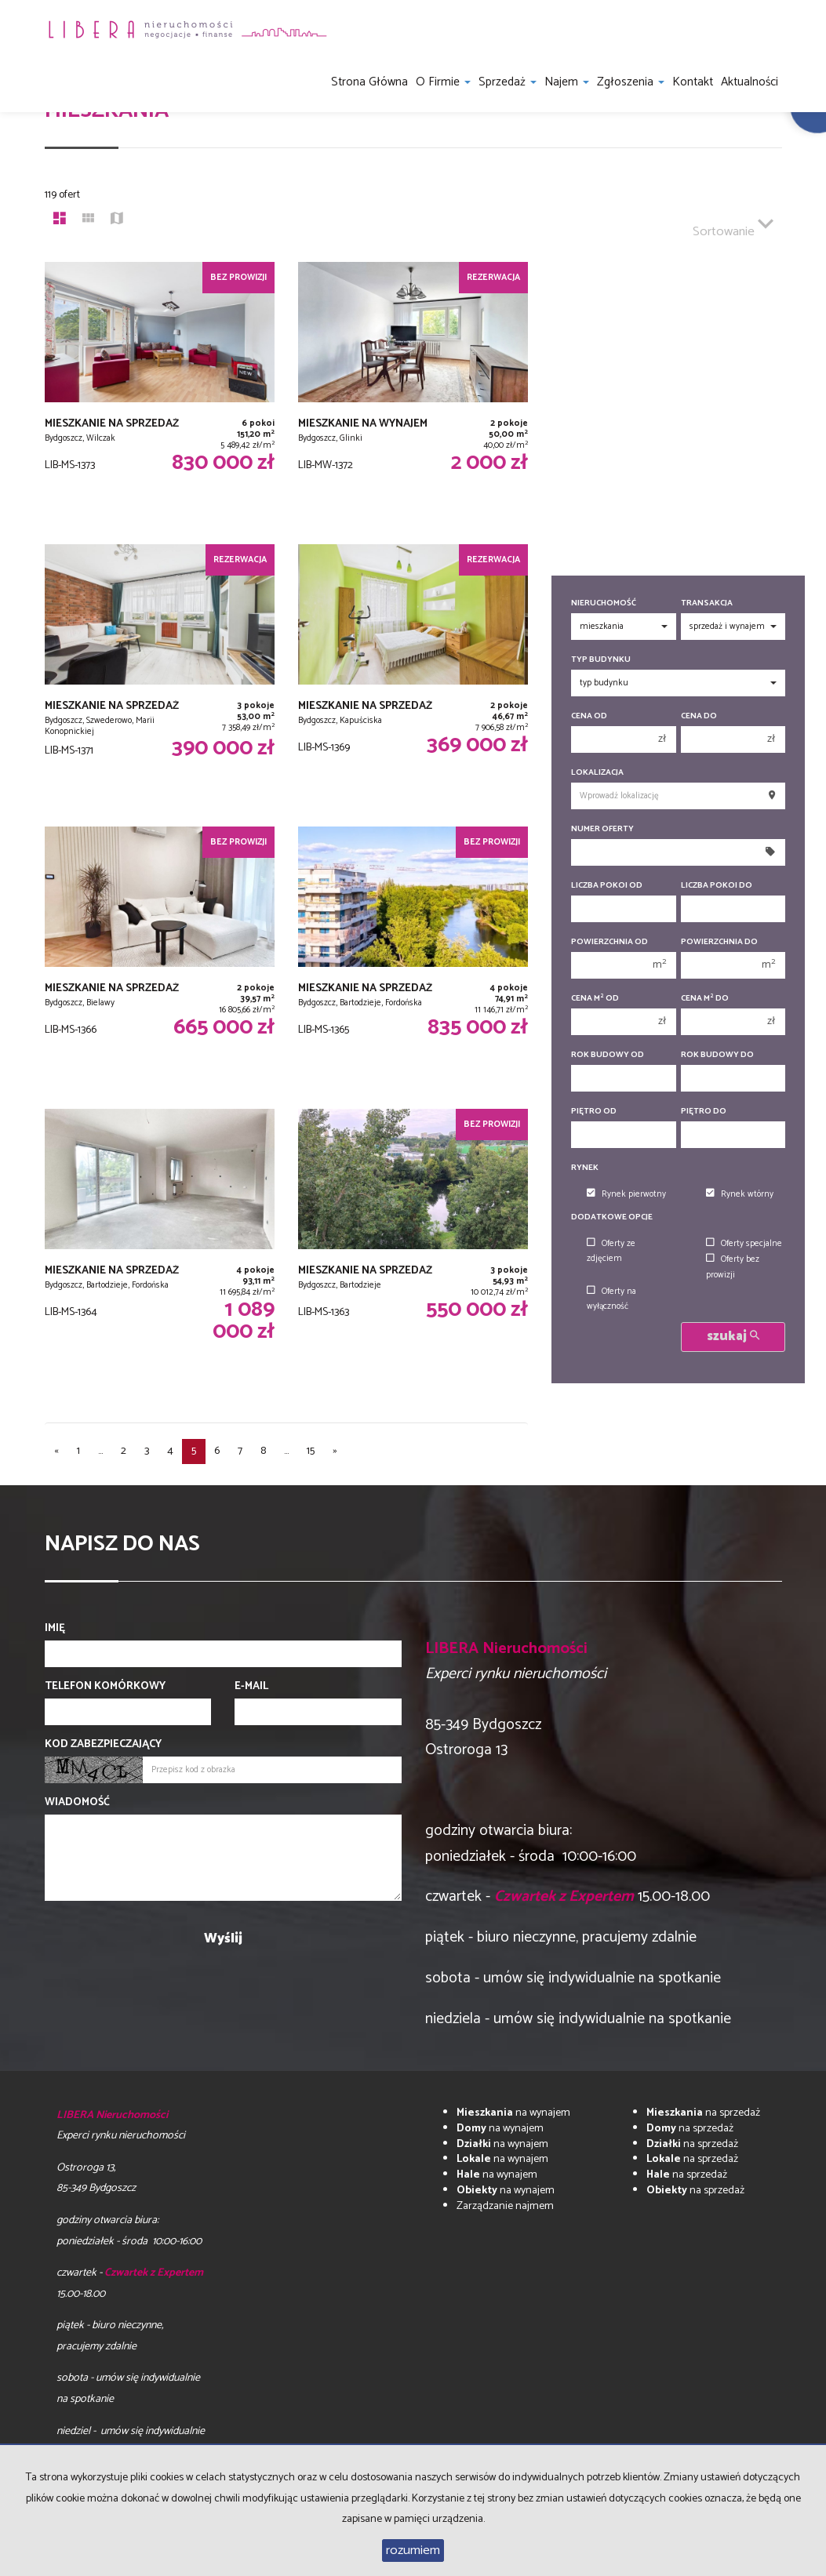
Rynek (585, 1168)
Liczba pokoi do (716, 886)
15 (311, 1451)
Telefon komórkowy (105, 1687)
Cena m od (595, 999)
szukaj (733, 1336)
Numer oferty (602, 829)
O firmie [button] (443, 82)
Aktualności (749, 82)
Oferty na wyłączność (611, 1298)
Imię (55, 1629)
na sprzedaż (703, 2113)
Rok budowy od (607, 1055)
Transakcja (707, 603)
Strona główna (369, 82)
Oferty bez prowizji (732, 1266)
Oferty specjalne (744, 1244)
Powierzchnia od (609, 942)
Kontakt (692, 82)
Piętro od (594, 1111)
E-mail (251, 1687)
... (100, 1451)
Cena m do (705, 999)
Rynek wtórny (739, 1194)
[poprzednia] (56, 1451)
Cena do (699, 716)
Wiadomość (77, 1803)
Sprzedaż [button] (507, 82)
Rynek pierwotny (626, 1194)
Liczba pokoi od (606, 886)
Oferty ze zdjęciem (611, 1251)
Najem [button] (566, 82)
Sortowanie (733, 225)
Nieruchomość (603, 603)
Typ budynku (601, 660)
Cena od (589, 716)
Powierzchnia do (719, 942)
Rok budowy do (717, 1055)
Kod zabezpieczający (103, 1745)
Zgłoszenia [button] (630, 82)
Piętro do (703, 1111)
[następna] (335, 1451)
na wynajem (513, 2113)
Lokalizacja (597, 773)
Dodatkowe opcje (612, 1217)
